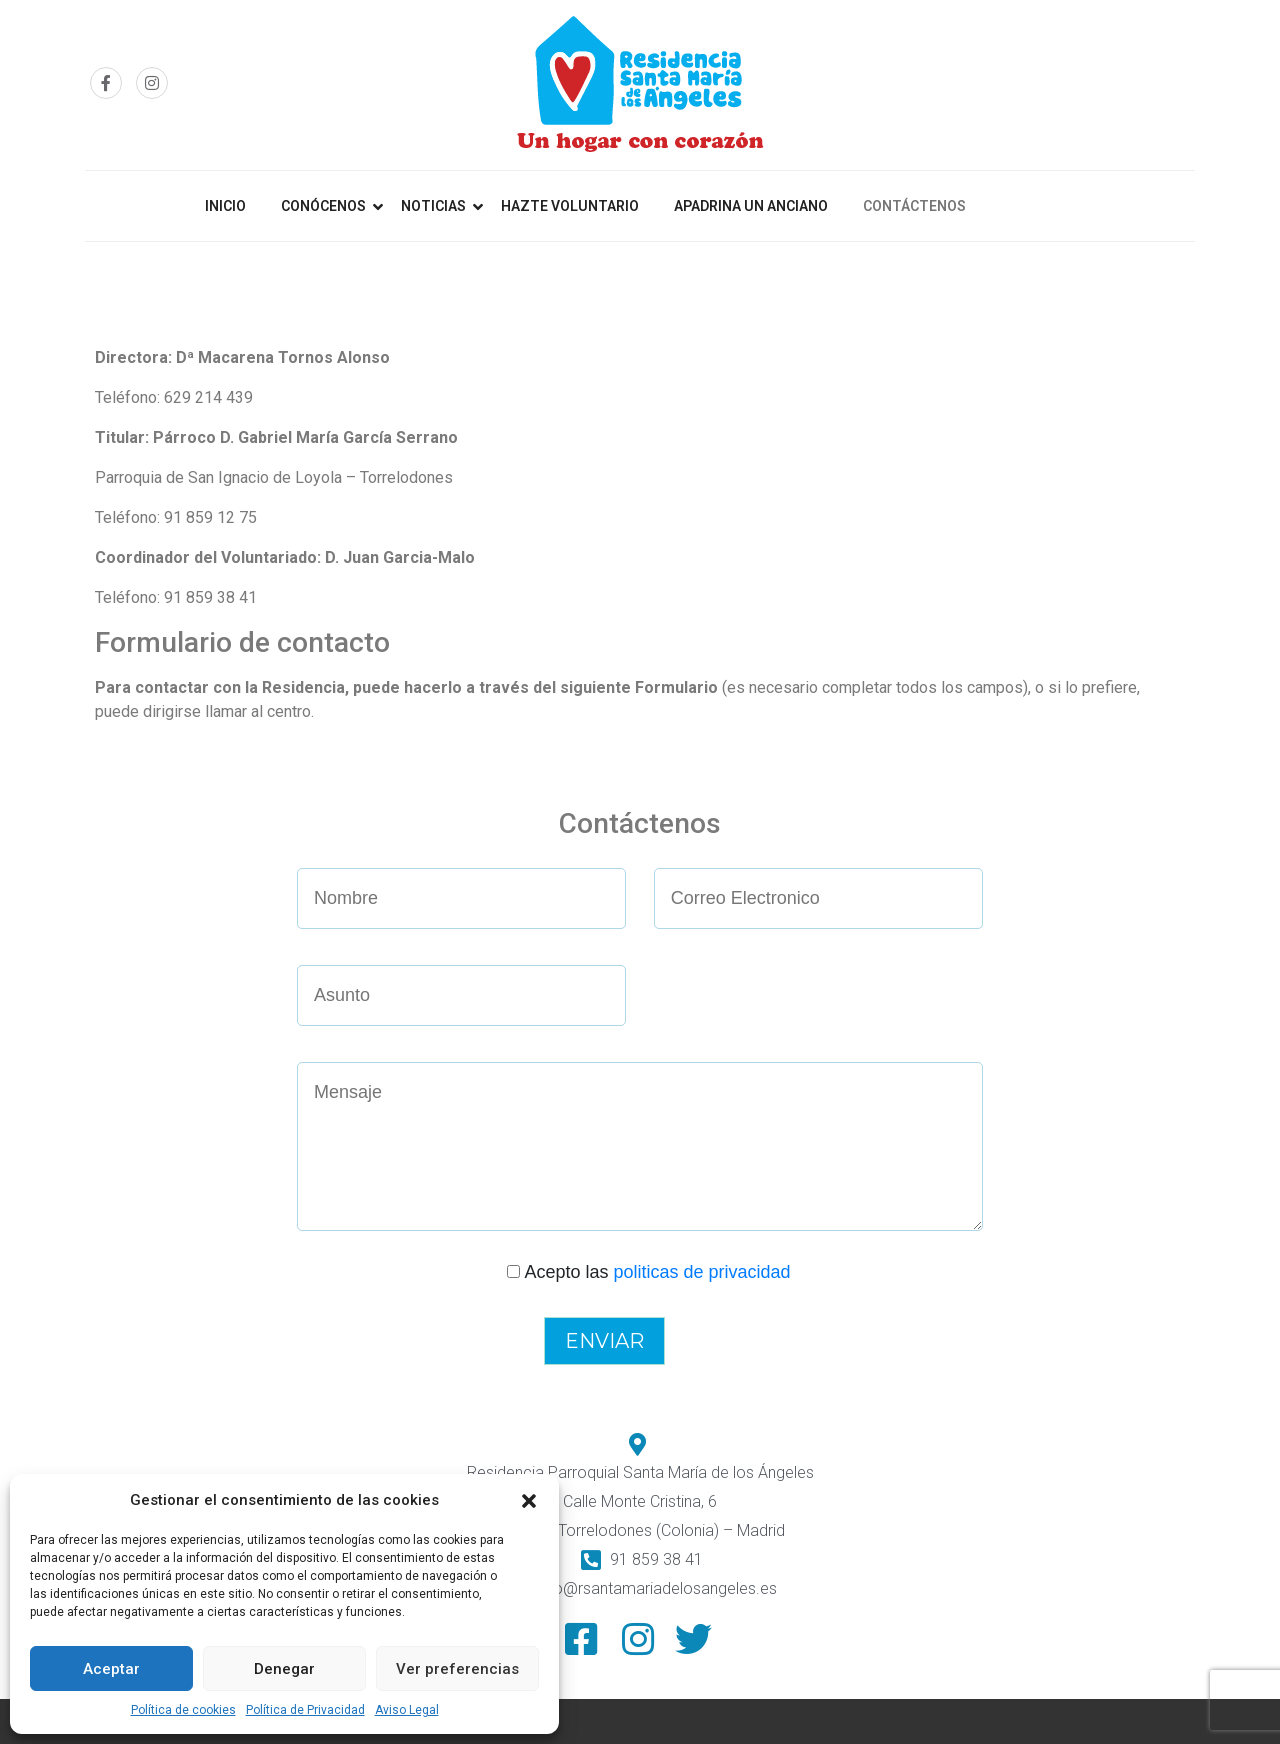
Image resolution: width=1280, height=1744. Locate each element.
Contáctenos (914, 206)
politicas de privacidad (701, 1272)
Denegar (284, 1669)
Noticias (433, 206)
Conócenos (323, 206)
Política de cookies (183, 1710)
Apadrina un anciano (751, 206)
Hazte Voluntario (570, 206)
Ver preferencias (457, 1669)
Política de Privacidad (305, 1710)
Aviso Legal (407, 1710)
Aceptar (111, 1669)
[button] (529, 1500)
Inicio (225, 206)
